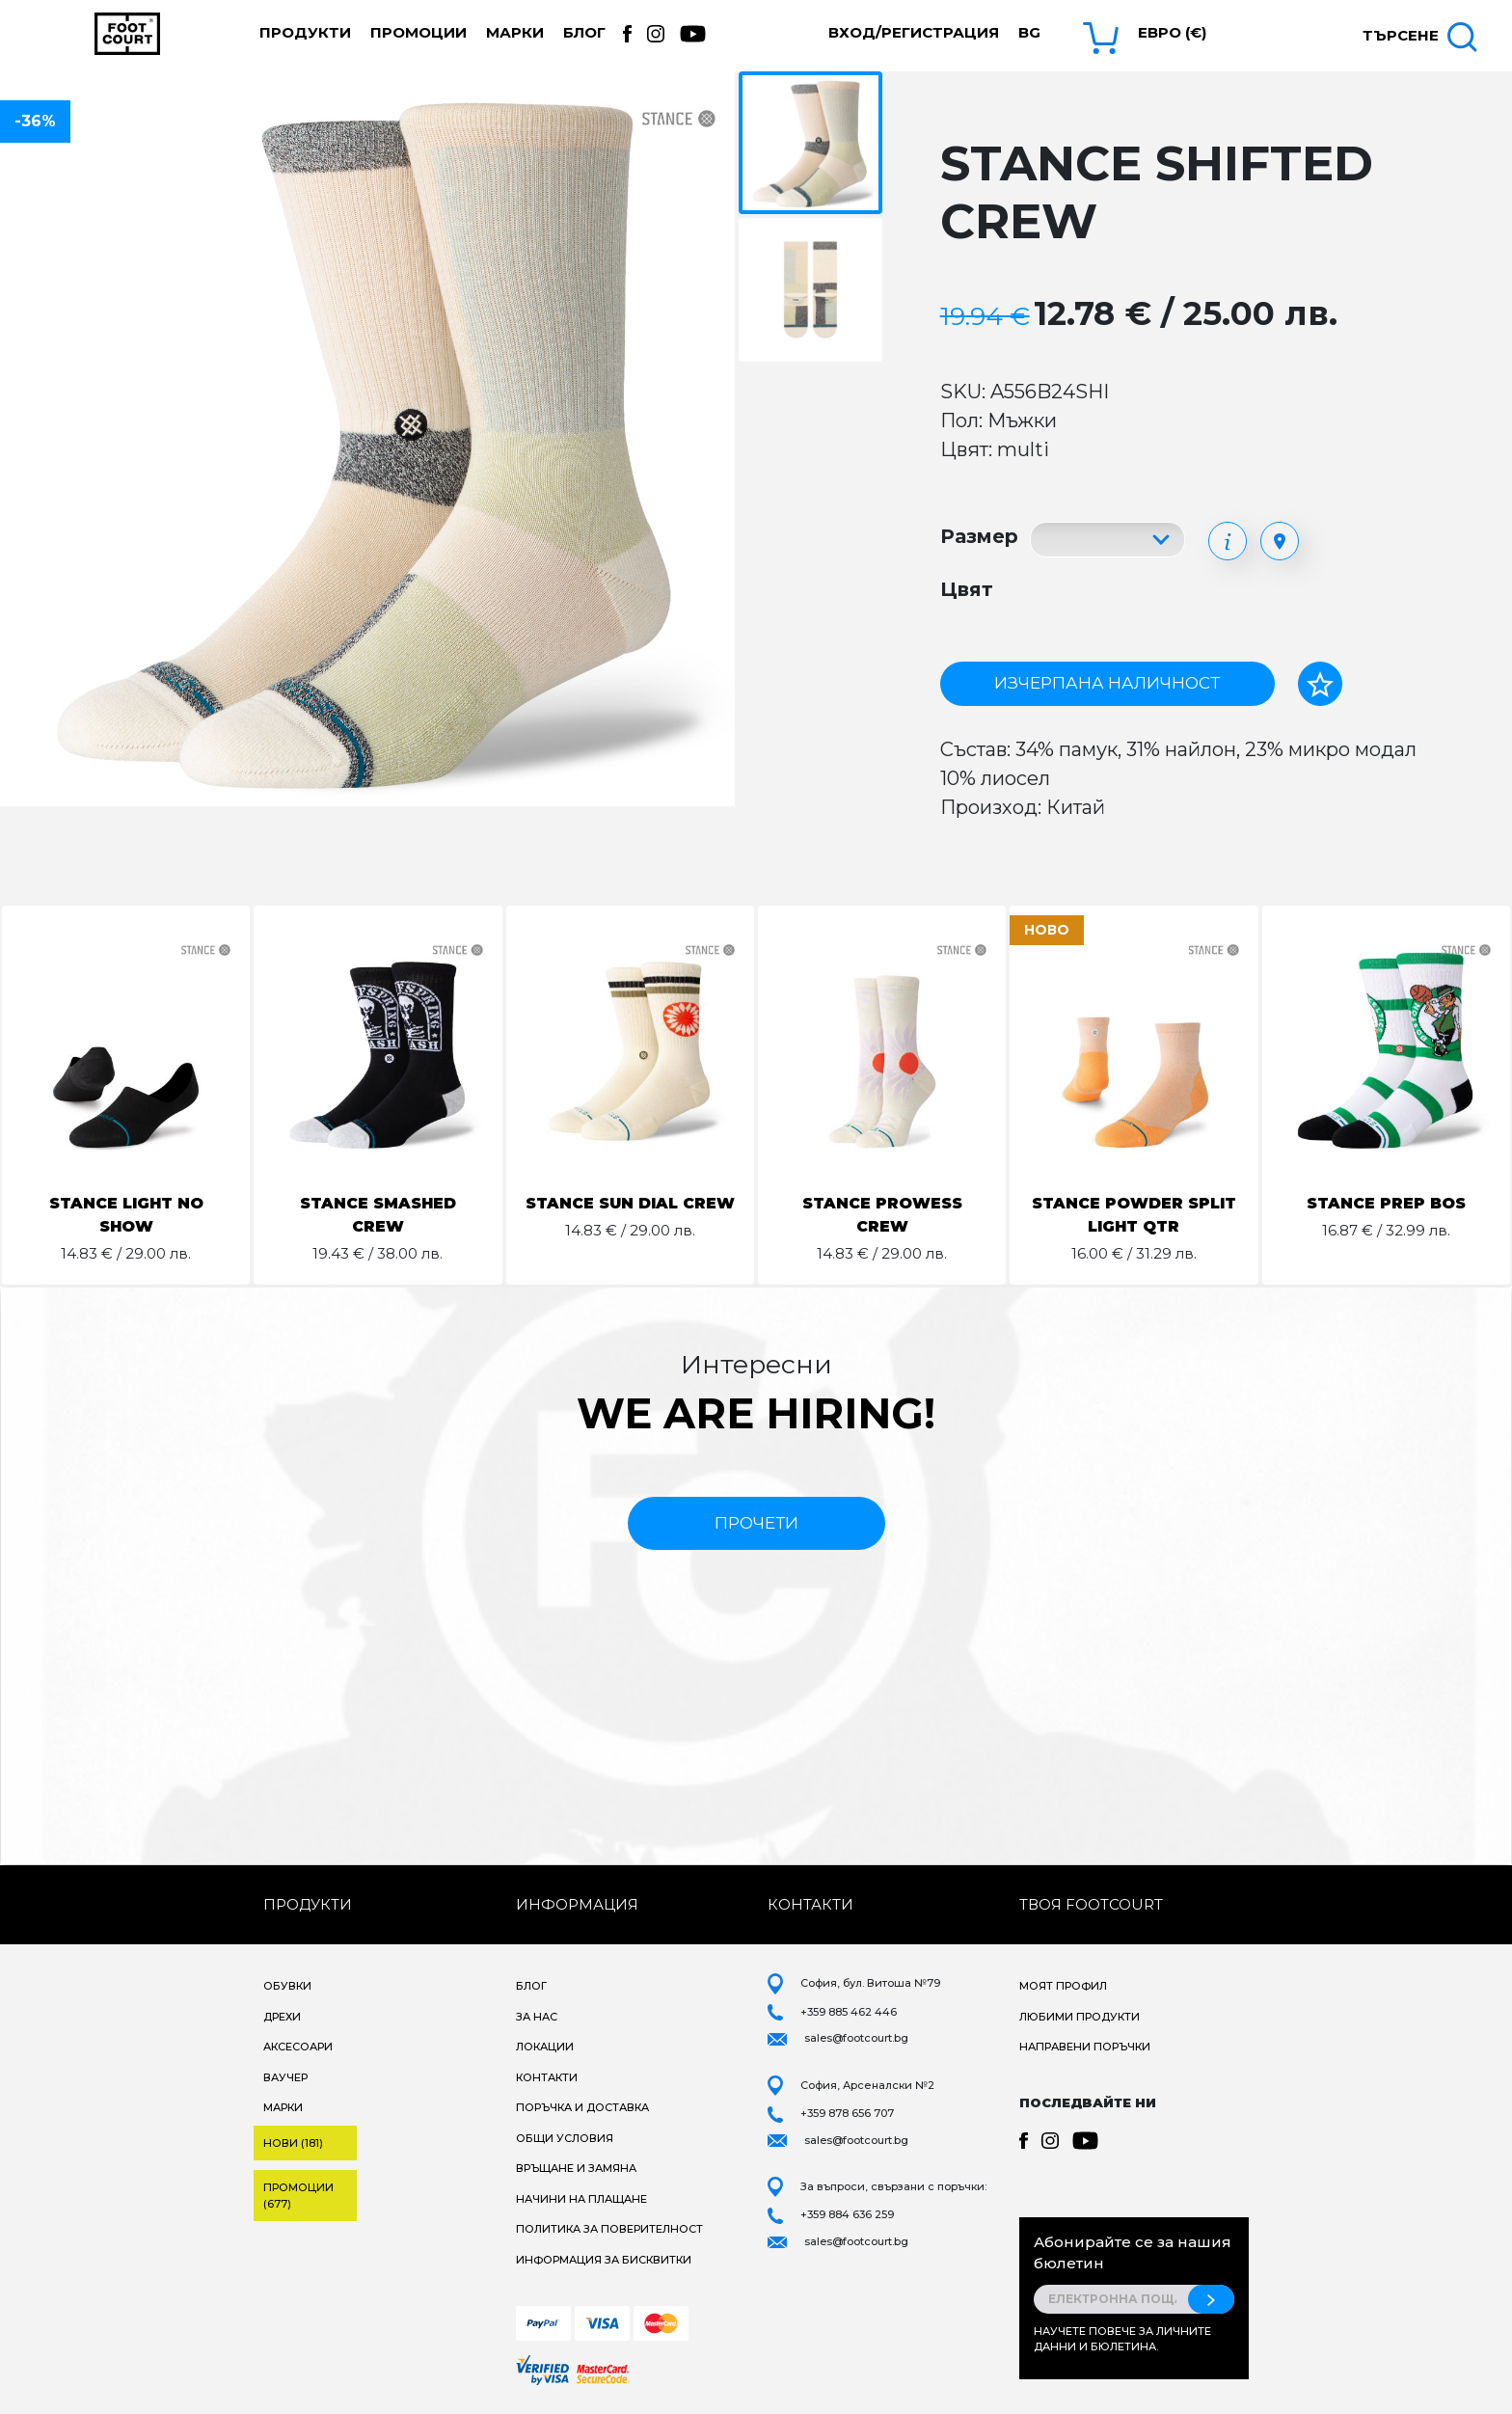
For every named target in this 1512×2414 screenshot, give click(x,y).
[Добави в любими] (1320, 684)
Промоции (418, 32)
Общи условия (564, 2138)
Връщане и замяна (576, 2168)
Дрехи (282, 2016)
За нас (536, 2016)
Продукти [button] (305, 32)
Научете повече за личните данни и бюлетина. (1122, 2339)
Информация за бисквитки (603, 2259)
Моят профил (1063, 1986)
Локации (545, 2046)
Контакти (547, 2077)
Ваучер (285, 2077)
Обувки (287, 1986)
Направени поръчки (1084, 2046)
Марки (515, 32)
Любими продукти (1079, 2016)
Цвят (966, 589)
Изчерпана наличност (1107, 682)
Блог (584, 32)
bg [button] (1029, 32)
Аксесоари (298, 2046)
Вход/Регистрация (913, 32)
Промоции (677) (298, 2196)
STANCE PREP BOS (1386, 1203)
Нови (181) (293, 2143)
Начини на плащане (581, 2199)
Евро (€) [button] (1172, 32)
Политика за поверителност (609, 2229)
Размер (979, 536)
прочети (756, 1522)
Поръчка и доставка (582, 2107)
